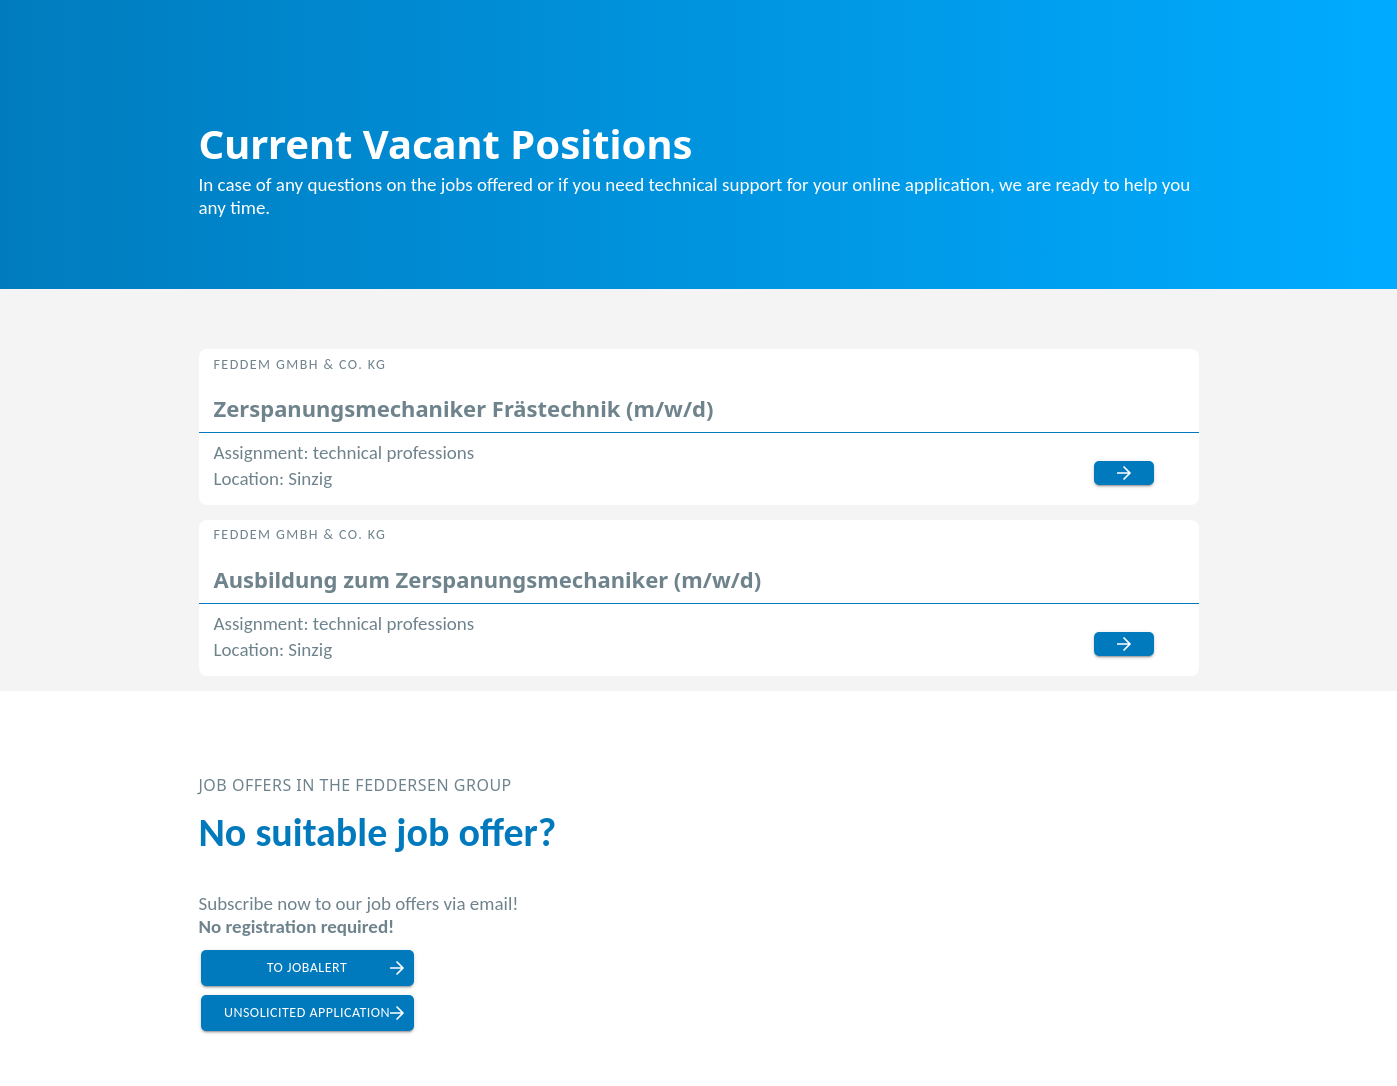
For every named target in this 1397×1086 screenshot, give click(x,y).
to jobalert (307, 967)
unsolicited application (307, 1012)
